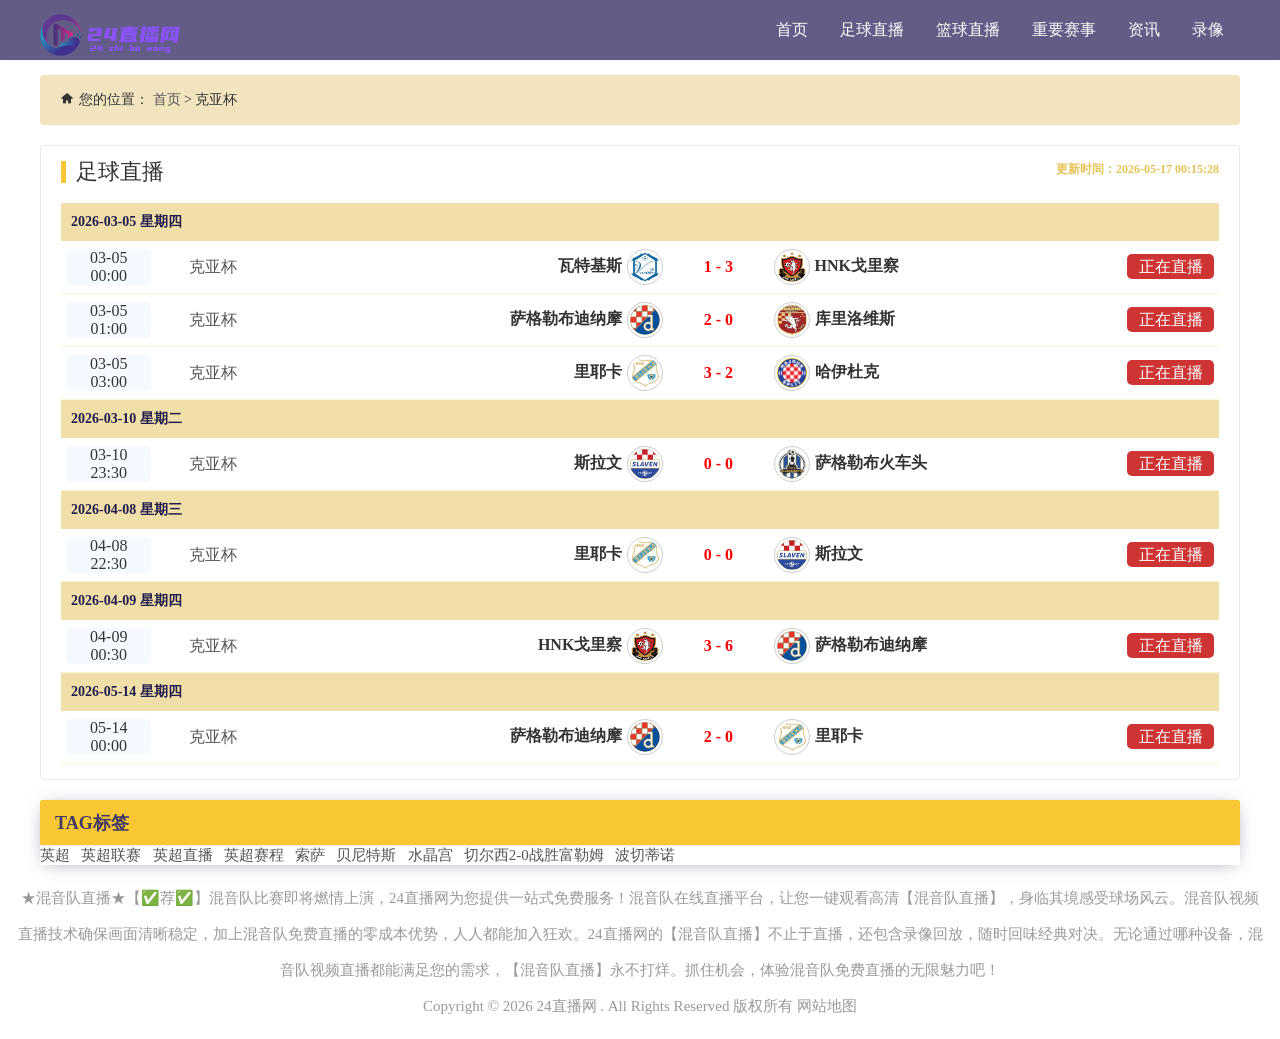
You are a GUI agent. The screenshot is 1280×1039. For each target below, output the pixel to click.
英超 (55, 855)
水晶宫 (430, 855)
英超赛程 (254, 855)
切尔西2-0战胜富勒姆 (534, 855)
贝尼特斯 (366, 855)
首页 (792, 29)
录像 (1208, 29)
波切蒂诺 (645, 855)
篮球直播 (968, 29)
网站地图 (827, 1006)
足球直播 (872, 29)
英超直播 (183, 855)
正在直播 (1170, 266)
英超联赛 (111, 855)
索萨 (310, 855)
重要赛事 (1064, 29)
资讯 (1144, 29)
